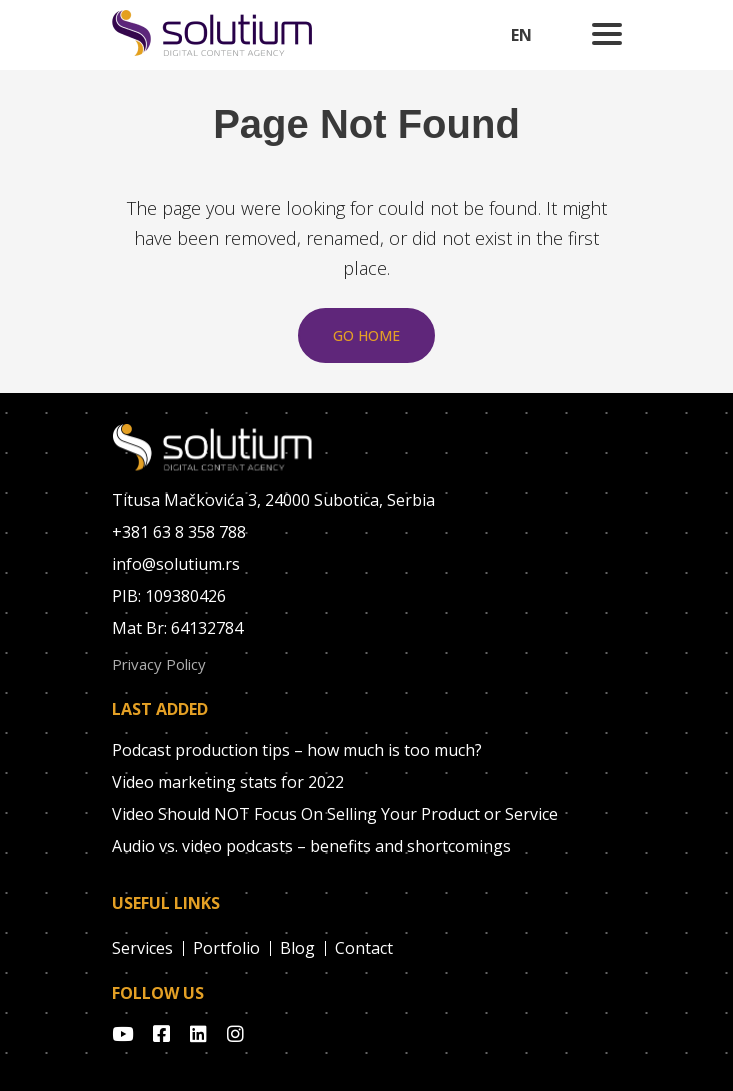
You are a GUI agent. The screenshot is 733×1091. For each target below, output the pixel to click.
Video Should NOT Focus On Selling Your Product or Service (335, 814)
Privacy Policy (159, 664)
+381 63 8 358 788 (179, 532)
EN (521, 35)
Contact (364, 948)
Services (142, 948)
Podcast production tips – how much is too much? (297, 750)
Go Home (366, 335)
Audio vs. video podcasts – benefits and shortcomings (311, 846)
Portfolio (226, 948)
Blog (297, 948)
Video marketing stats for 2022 (228, 782)
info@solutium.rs (176, 564)
